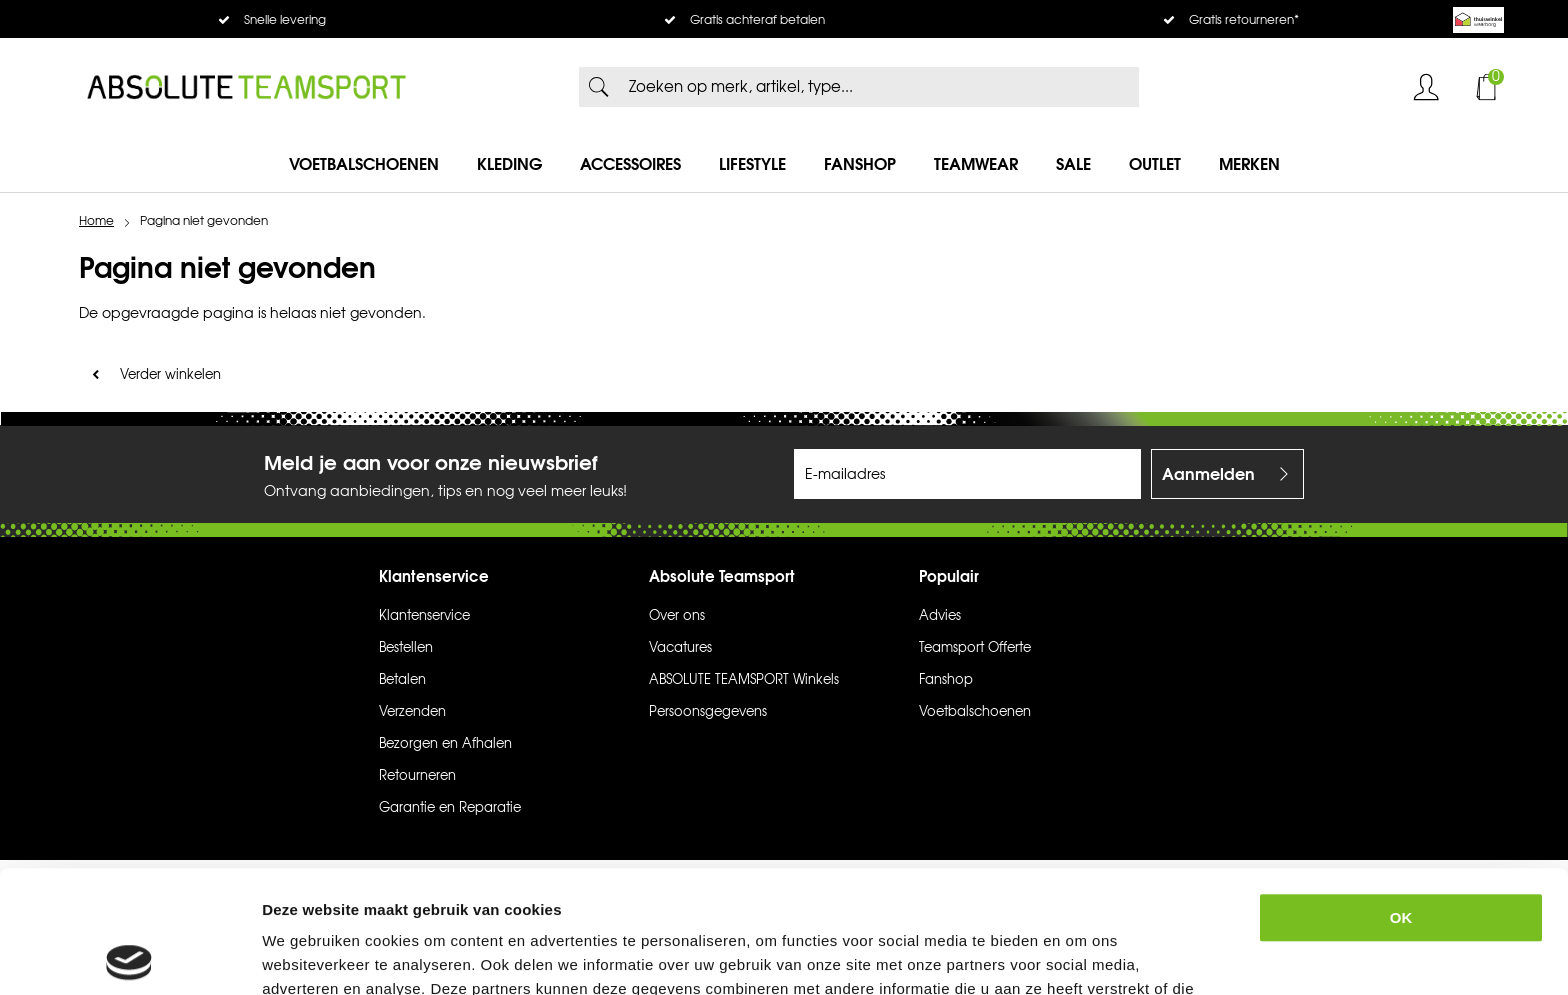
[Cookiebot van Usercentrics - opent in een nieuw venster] (129, 956)
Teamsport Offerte (975, 648)
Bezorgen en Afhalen (445, 744)
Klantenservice (424, 616)
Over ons (677, 616)
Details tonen (1094, 955)
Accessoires (630, 164)
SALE (1073, 164)
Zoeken (599, 87)
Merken (1249, 164)
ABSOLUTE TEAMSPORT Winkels (744, 680)
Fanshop (860, 164)
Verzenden (412, 712)
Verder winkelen (170, 375)
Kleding (509, 164)
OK (1401, 795)
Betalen (402, 680)
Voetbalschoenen (364, 164)
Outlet (1155, 164)
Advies (940, 616)
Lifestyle (752, 164)
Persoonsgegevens (708, 712)
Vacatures (680, 648)
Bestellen (406, 648)
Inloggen (1426, 87)
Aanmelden (1208, 474)
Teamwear (976, 164)
